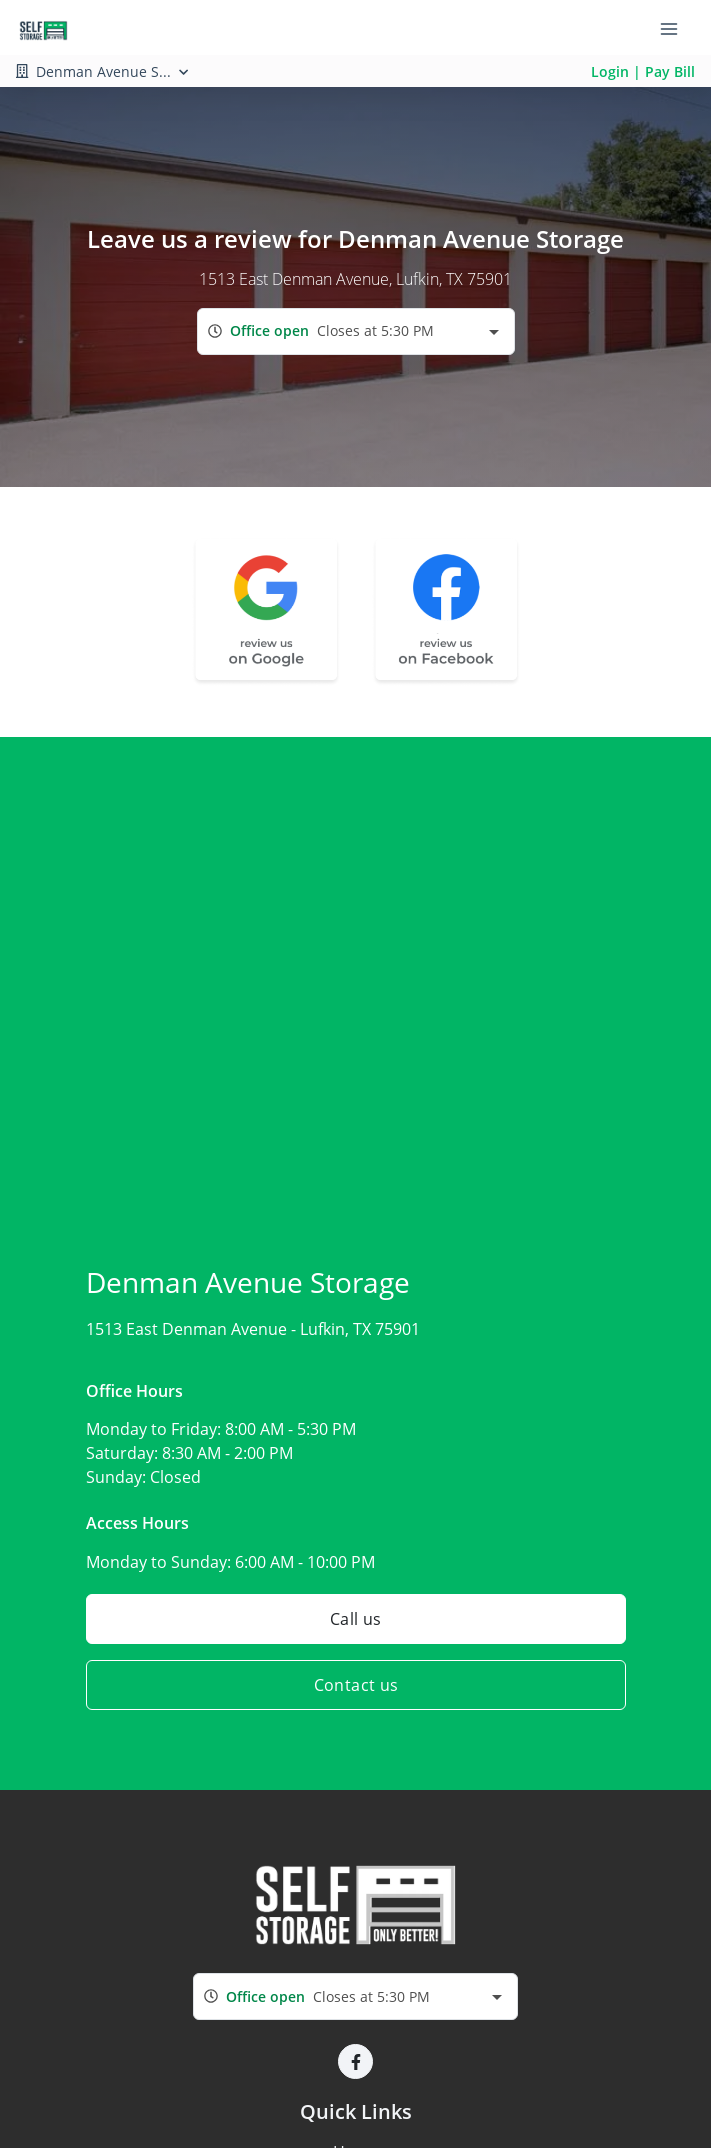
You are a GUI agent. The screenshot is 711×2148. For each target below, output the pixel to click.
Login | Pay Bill (643, 71)
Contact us (355, 1685)
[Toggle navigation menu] (677, 28)
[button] (355, 2061)
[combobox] (356, 331)
